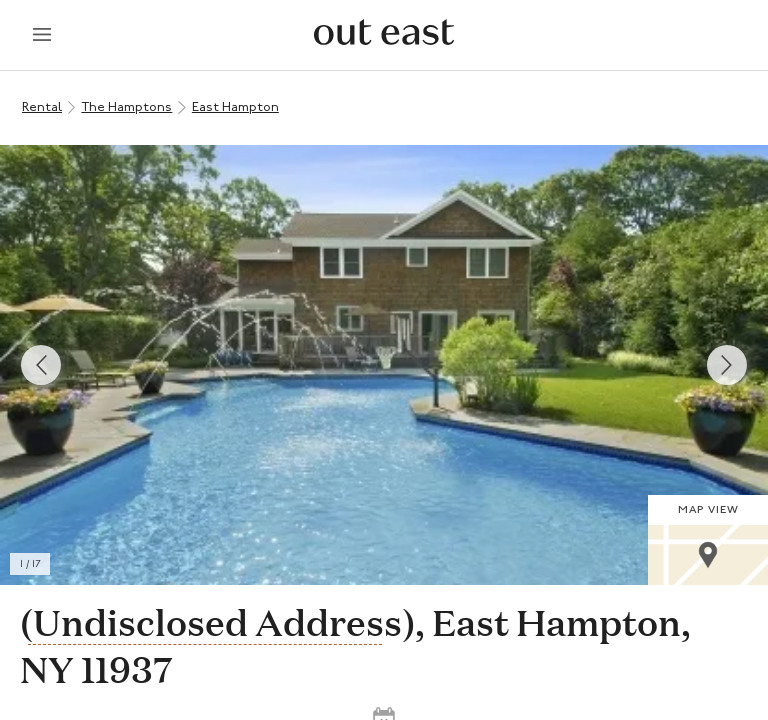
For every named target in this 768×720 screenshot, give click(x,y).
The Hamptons (126, 107)
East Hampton (235, 107)
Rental (42, 107)
